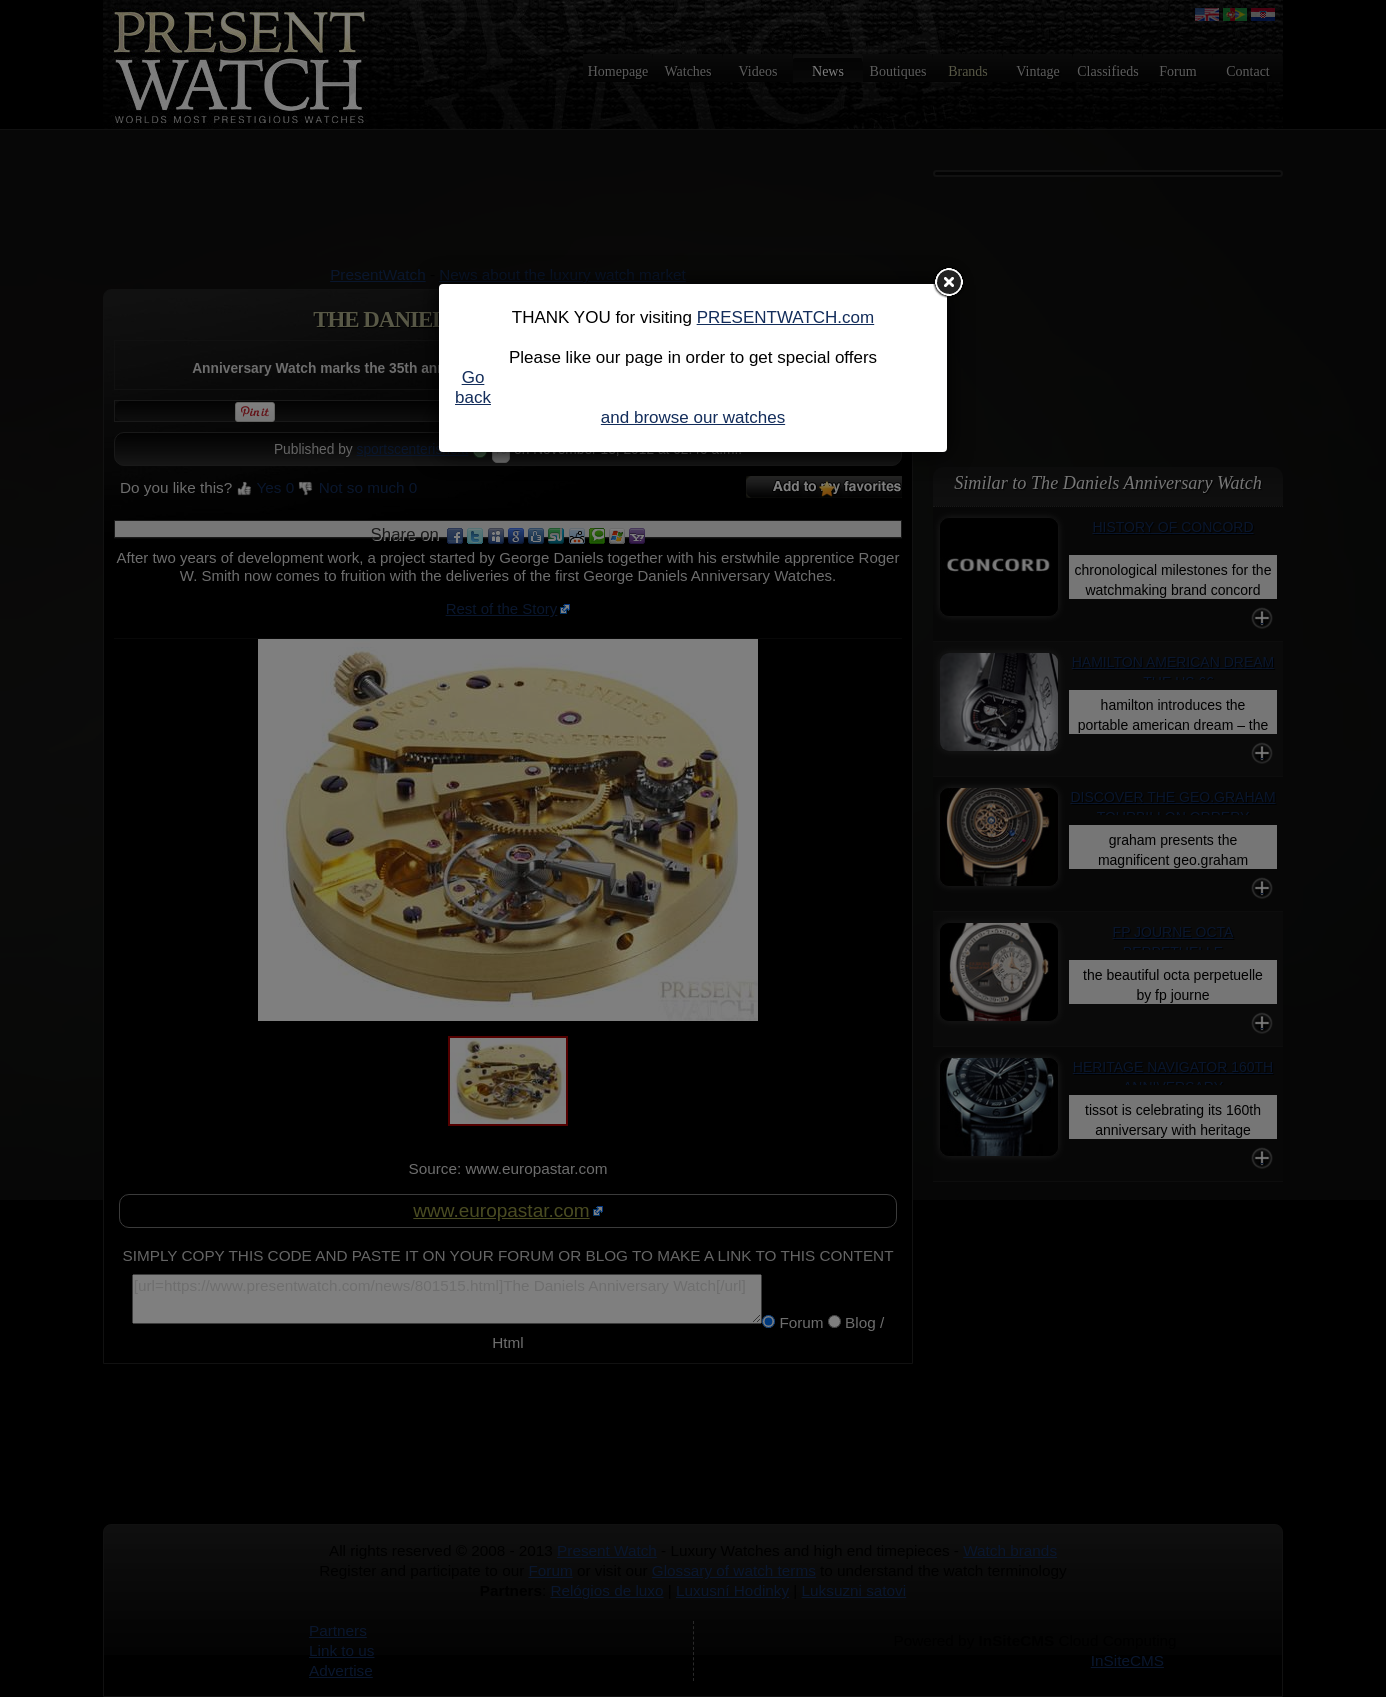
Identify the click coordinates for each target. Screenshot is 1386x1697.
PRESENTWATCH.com (786, 317)
